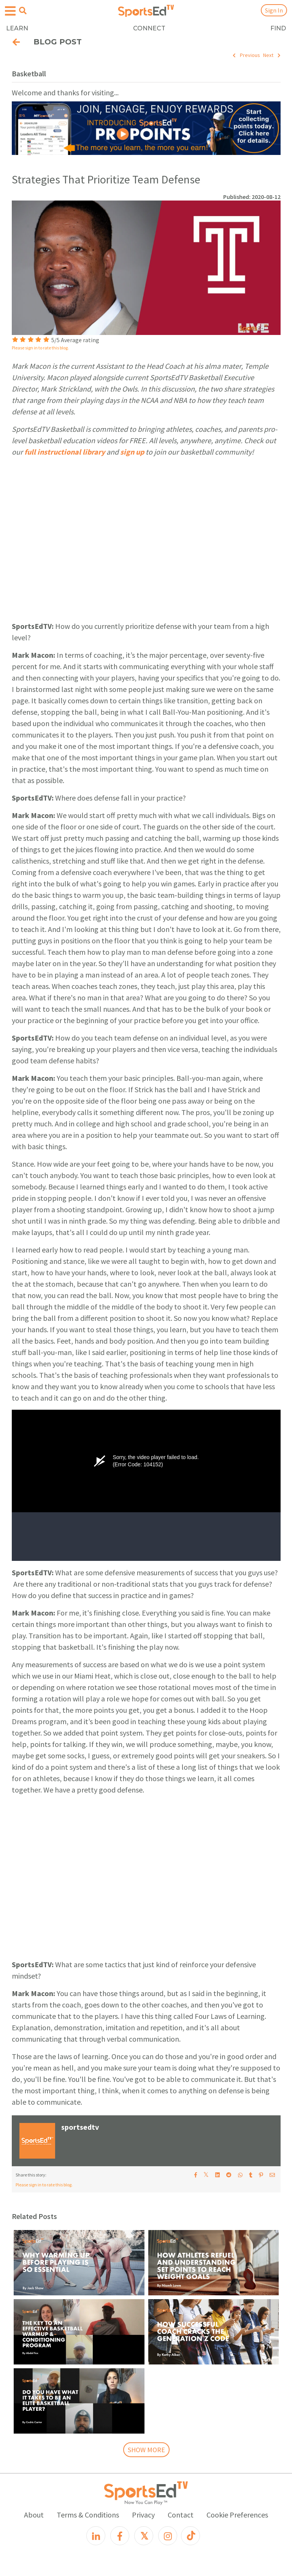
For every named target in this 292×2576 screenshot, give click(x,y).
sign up (132, 451)
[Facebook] (119, 2535)
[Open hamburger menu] (10, 11)
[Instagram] (167, 2535)
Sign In (274, 10)
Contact (181, 2514)
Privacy (143, 2514)
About (34, 2514)
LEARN (17, 28)
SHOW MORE (146, 2449)
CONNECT (149, 28)
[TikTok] (190, 2535)
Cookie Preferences (237, 2514)
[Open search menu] (23, 10)
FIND (278, 28)
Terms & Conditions (88, 2514)
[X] (143, 2535)
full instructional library (64, 451)
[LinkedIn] (95, 2535)
